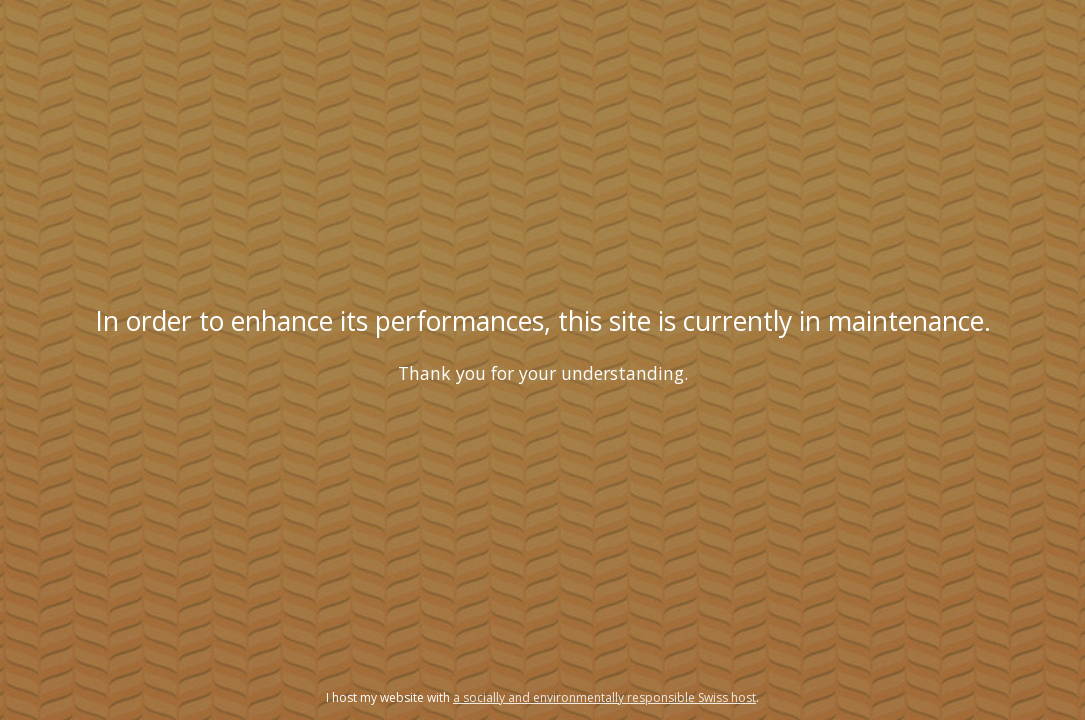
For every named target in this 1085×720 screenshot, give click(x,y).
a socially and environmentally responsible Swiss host (604, 697)
